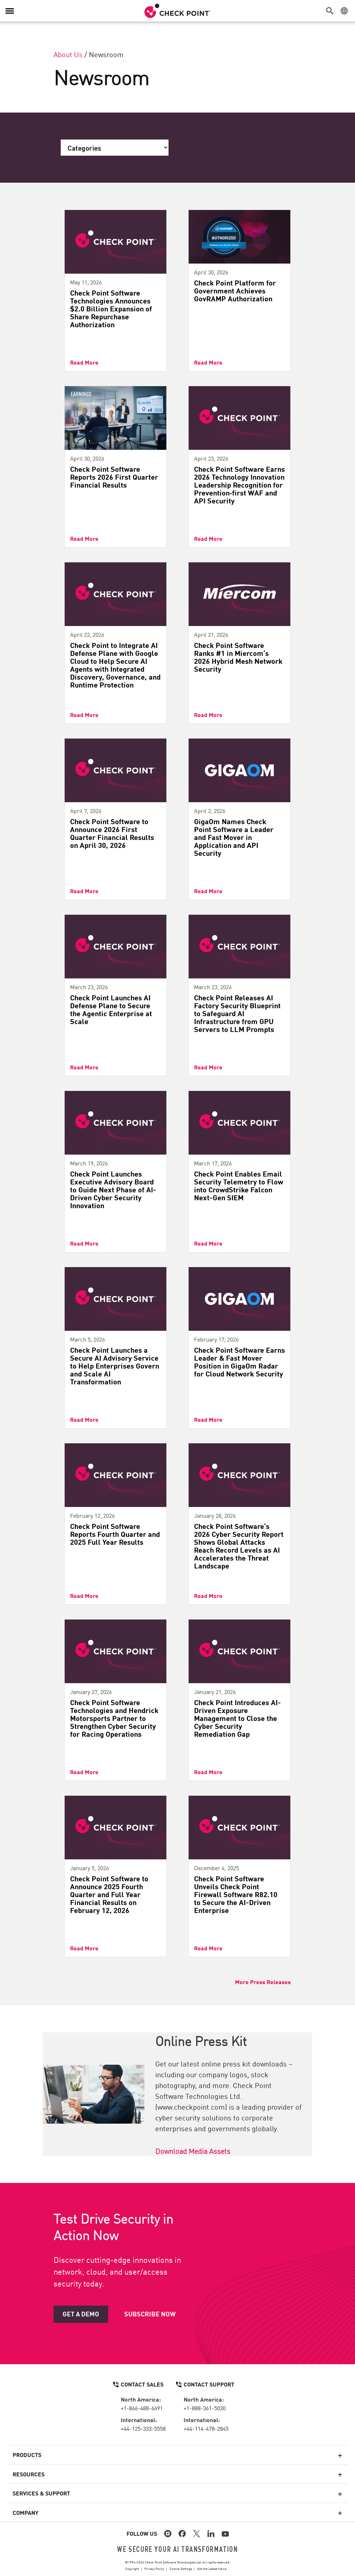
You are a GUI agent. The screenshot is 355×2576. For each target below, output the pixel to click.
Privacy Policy (154, 2568)
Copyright (132, 2568)
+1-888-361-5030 (205, 2407)
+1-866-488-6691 (142, 2407)
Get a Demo (81, 2313)
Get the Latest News (211, 2568)
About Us (68, 54)
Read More (84, 362)
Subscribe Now (150, 2313)
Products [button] (27, 2454)
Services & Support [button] (41, 2493)
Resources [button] (29, 2474)
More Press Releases (263, 1981)
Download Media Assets (192, 2151)
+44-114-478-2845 (206, 2428)
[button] (331, 10)
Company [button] (25, 2512)
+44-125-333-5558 (143, 2428)
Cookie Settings (181, 2568)
